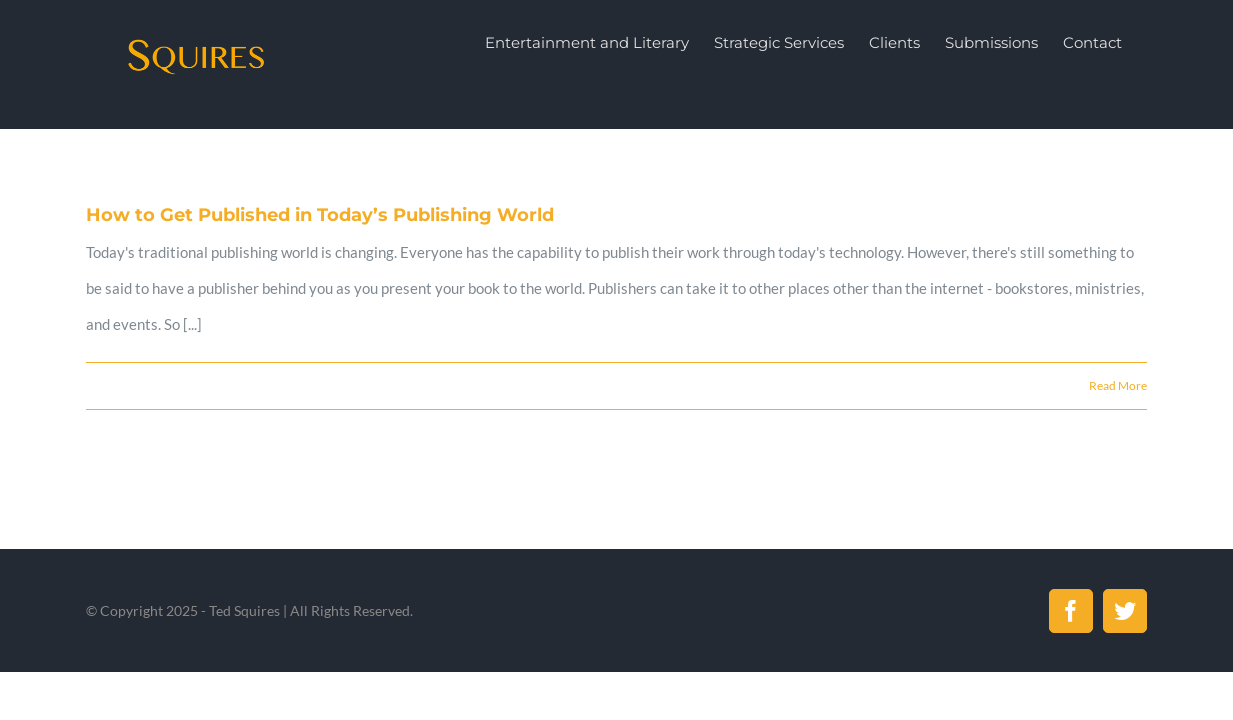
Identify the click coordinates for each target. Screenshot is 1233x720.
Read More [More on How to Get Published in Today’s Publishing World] (1118, 385)
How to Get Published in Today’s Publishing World (320, 215)
